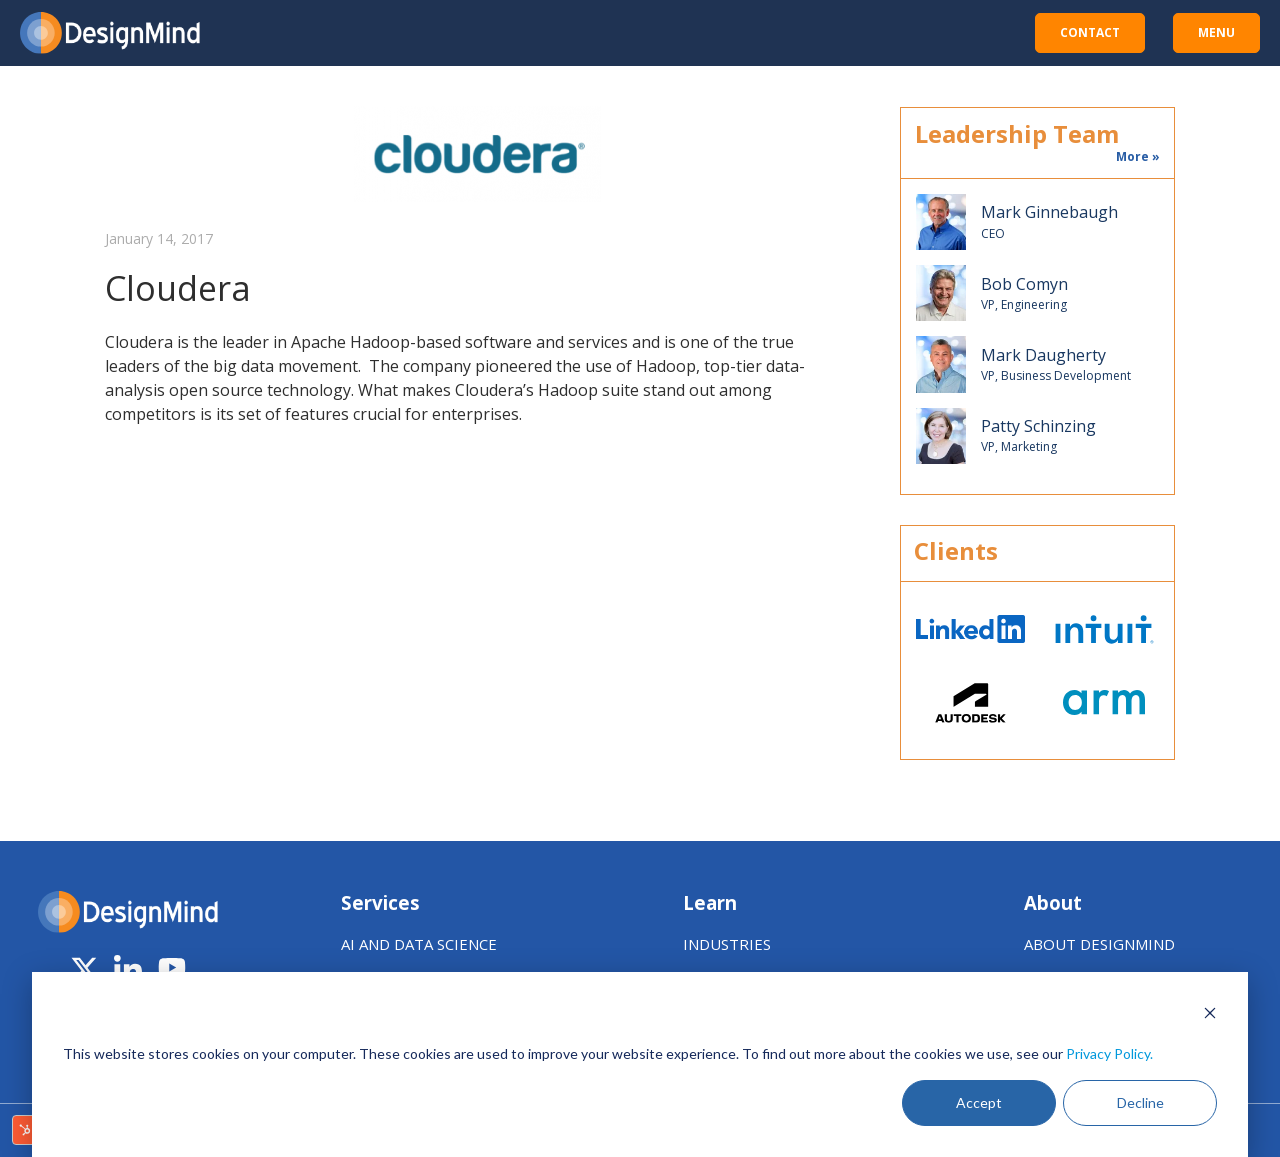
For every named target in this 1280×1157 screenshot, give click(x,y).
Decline (1140, 1102)
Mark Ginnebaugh (1049, 212)
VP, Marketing (1019, 447)
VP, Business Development (1056, 376)
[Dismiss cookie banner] (1210, 1015)
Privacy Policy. (1109, 1053)
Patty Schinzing (1038, 426)
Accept (979, 1102)
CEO (993, 234)
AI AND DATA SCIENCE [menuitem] (419, 944)
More (1132, 157)
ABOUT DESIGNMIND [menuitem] (1099, 944)
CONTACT (1090, 32)
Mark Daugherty (1043, 355)
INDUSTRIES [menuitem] (727, 944)
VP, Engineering (1024, 305)
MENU (1216, 32)
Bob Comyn (1024, 284)
